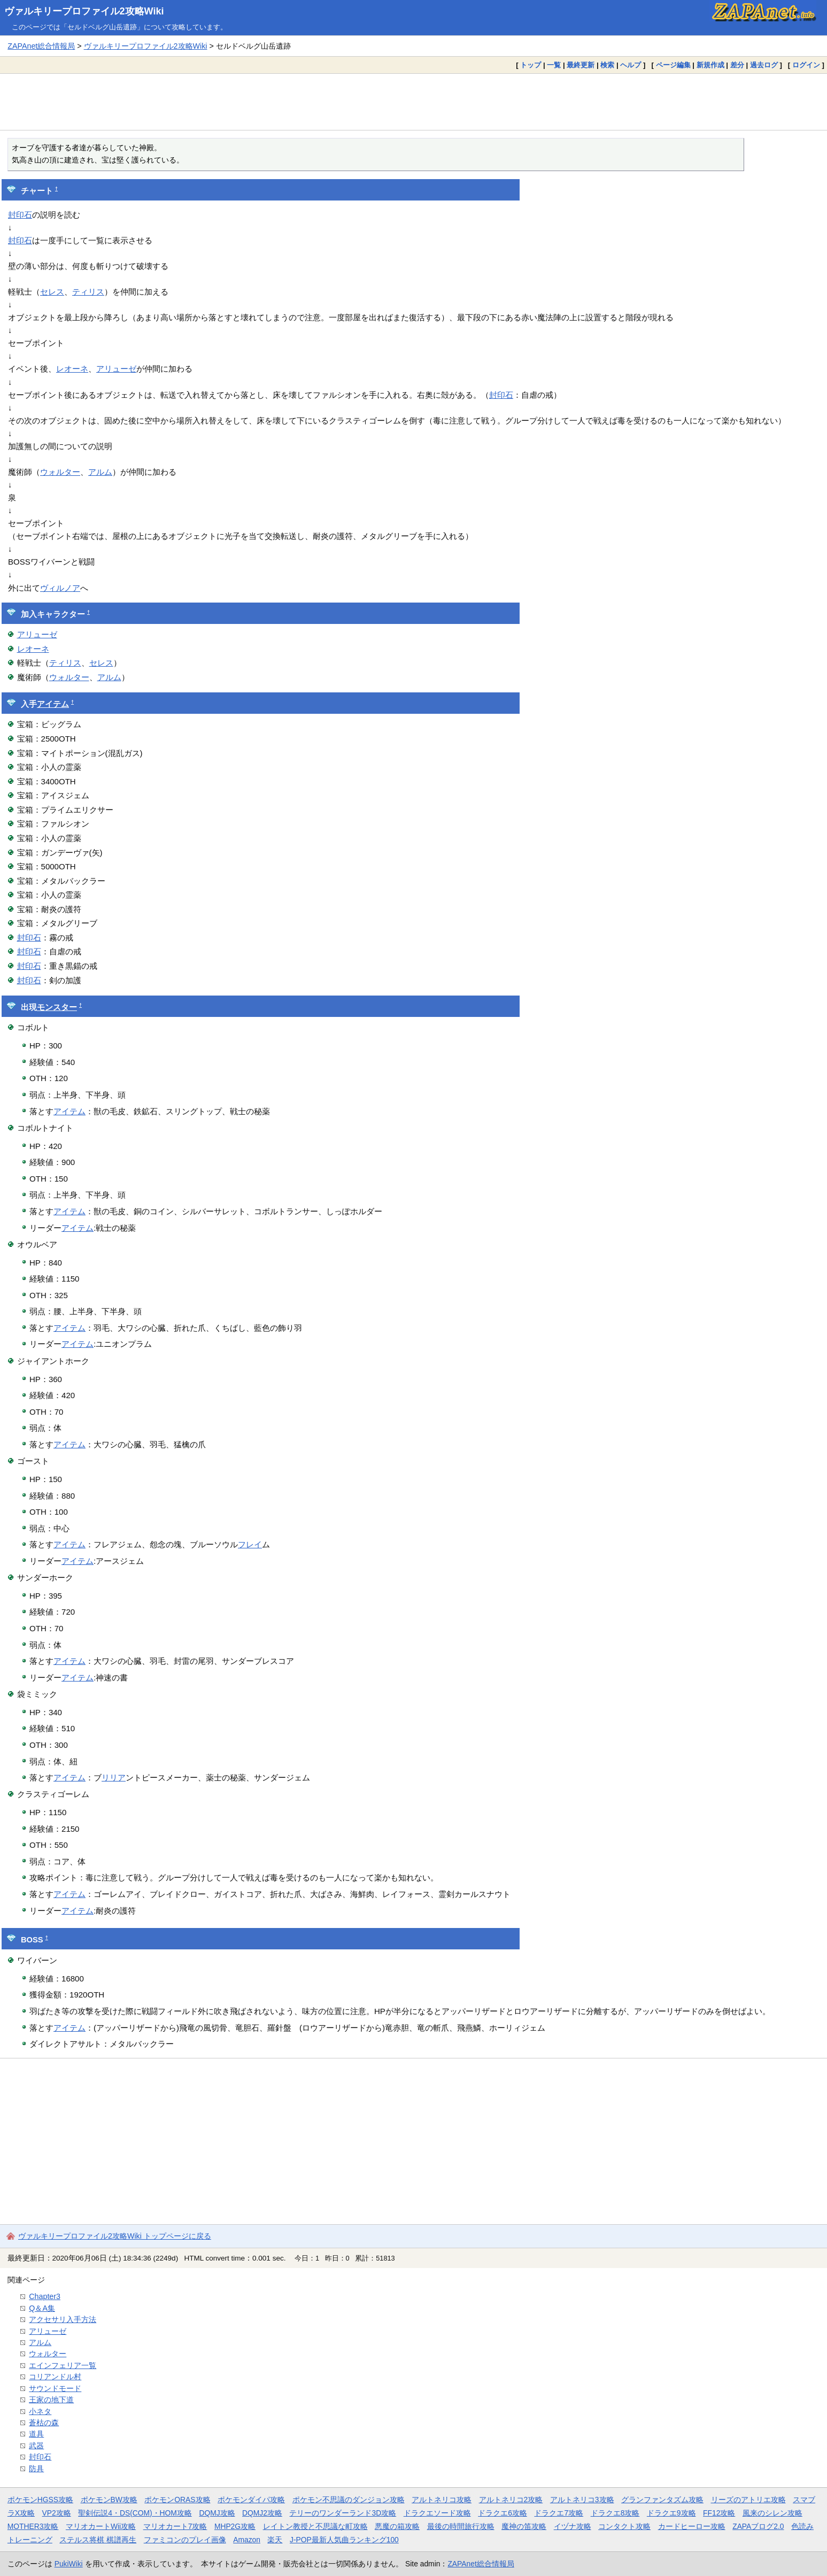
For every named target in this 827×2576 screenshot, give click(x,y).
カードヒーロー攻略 (691, 2526)
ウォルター (60, 471)
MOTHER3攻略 (33, 2526)
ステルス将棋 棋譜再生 (97, 2539)
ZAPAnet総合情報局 (41, 46)
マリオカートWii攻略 (101, 2526)
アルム (100, 471)
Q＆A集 (42, 2308)
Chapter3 (44, 2296)
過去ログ (764, 65)
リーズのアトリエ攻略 (748, 2499)
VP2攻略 (56, 2513)
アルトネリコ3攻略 (582, 2499)
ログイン (806, 65)
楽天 (274, 2539)
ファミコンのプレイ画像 (185, 2539)
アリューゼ (116, 368)
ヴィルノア (60, 587)
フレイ (250, 1544)
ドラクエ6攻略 (502, 2513)
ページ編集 (673, 65)
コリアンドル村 (55, 2376)
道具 (36, 2434)
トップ (530, 65)
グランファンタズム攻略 (662, 2499)
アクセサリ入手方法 (62, 2319)
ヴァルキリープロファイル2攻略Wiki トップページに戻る (114, 2236)
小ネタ (40, 2411)
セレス (52, 291)
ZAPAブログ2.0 (758, 2526)
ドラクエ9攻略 (671, 2513)
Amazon (246, 2539)
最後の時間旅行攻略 (460, 2526)
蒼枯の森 (44, 2422)
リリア (114, 1777)
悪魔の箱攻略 (397, 2526)
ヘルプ (630, 65)
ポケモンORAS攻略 (177, 2499)
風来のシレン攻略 (772, 2513)
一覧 (554, 65)
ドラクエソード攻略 (437, 2513)
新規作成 (710, 65)
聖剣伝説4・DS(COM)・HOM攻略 (135, 2513)
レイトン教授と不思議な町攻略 (315, 2526)
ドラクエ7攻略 (558, 2513)
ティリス (88, 291)
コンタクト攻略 (624, 2526)
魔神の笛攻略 (523, 2526)
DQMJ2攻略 (262, 2513)
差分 (737, 65)
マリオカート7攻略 (175, 2526)
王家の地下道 (51, 2399)
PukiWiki (69, 2563)
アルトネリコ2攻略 (511, 2499)
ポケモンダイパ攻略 (251, 2499)
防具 (36, 2468)
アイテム (53, 704)
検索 (607, 65)
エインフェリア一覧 (62, 2365)
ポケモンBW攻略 (109, 2499)
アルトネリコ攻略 (442, 2499)
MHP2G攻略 (235, 2526)
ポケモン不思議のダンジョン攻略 (348, 2499)
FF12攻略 (719, 2513)
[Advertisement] (414, 102)
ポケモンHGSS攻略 (40, 2499)
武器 (36, 2445)
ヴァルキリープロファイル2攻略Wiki (84, 11)
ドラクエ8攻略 (615, 2513)
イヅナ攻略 (572, 2526)
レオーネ (72, 368)
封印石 (20, 214)
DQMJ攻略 (217, 2513)
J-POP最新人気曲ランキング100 (344, 2539)
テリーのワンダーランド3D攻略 (342, 2513)
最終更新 (580, 65)
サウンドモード (55, 2388)
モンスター (57, 1007)
